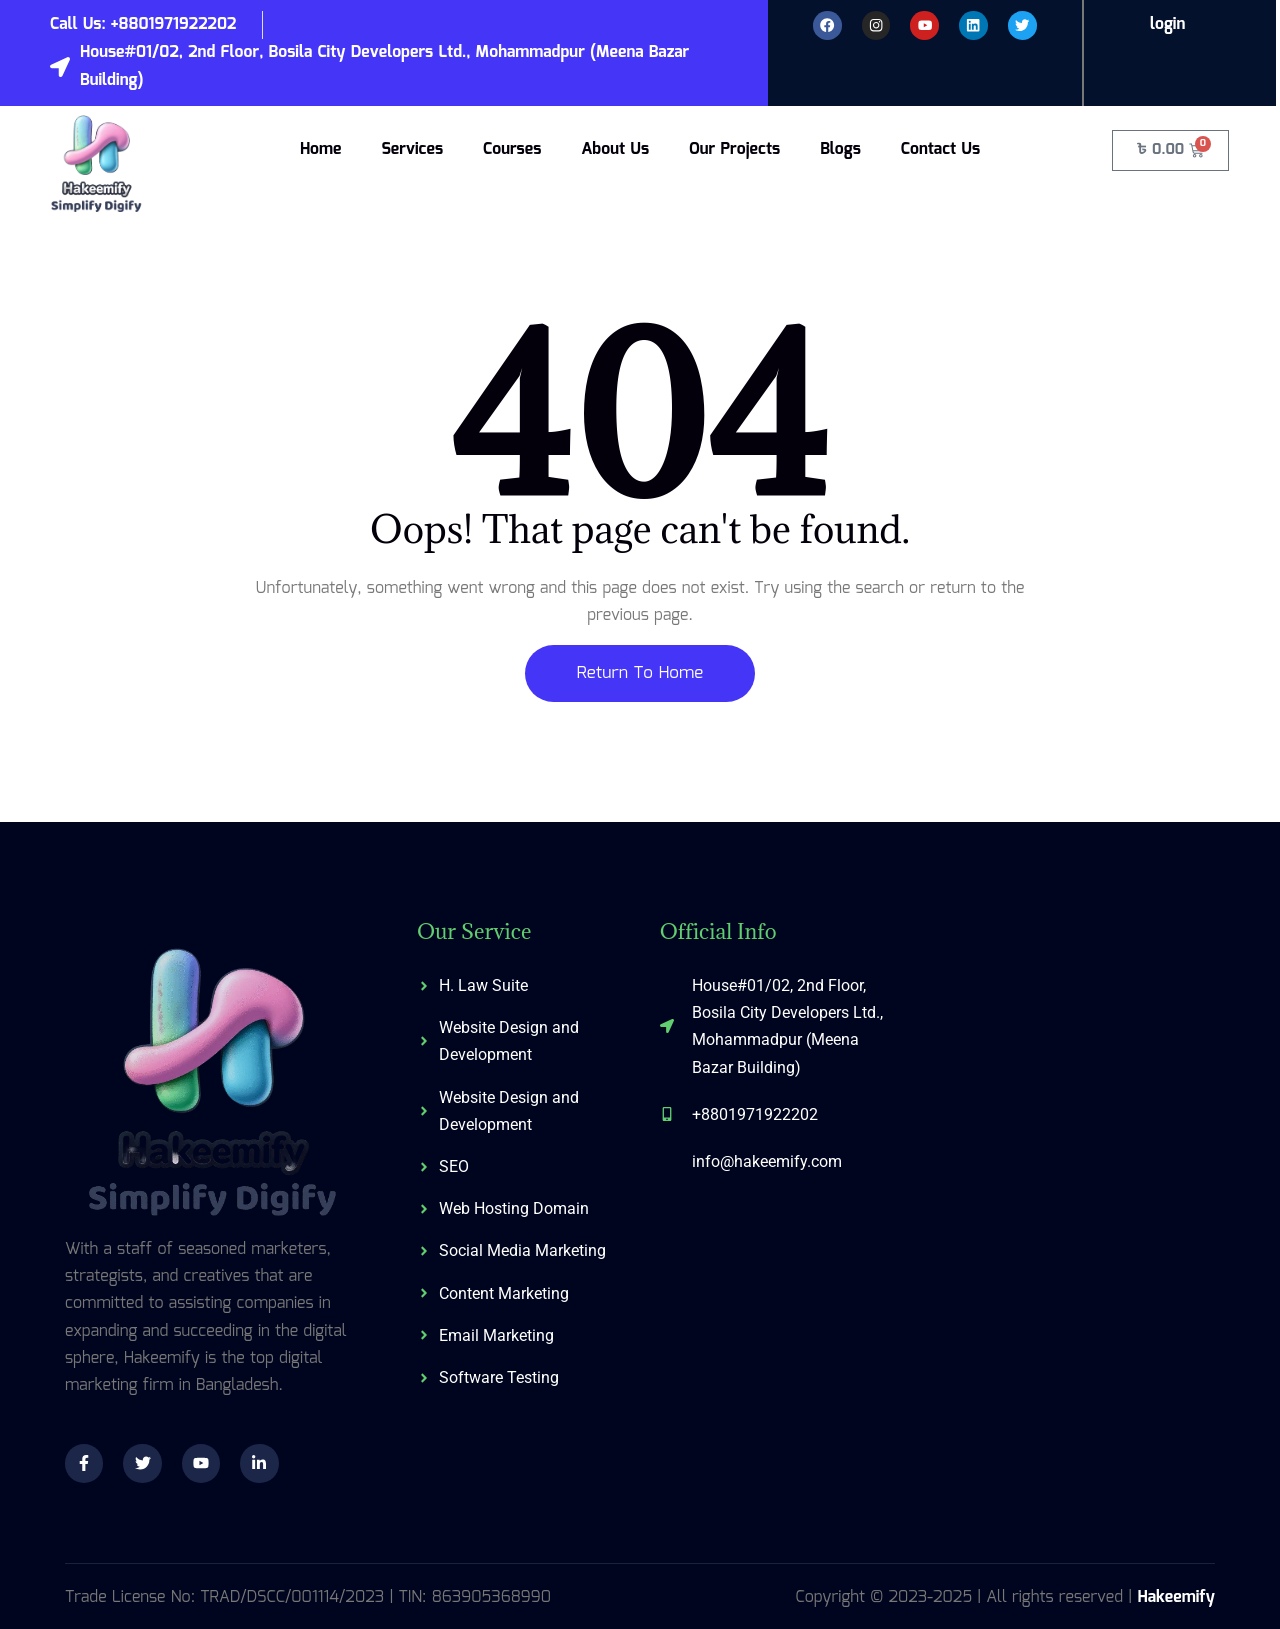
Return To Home (640, 673)
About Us (615, 149)
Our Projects (734, 149)
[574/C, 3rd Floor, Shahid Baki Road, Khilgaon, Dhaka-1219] (1064, 1072)
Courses (512, 149)
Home (321, 149)
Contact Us (940, 149)
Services (412, 149)
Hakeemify (1176, 1597)
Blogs (840, 149)
